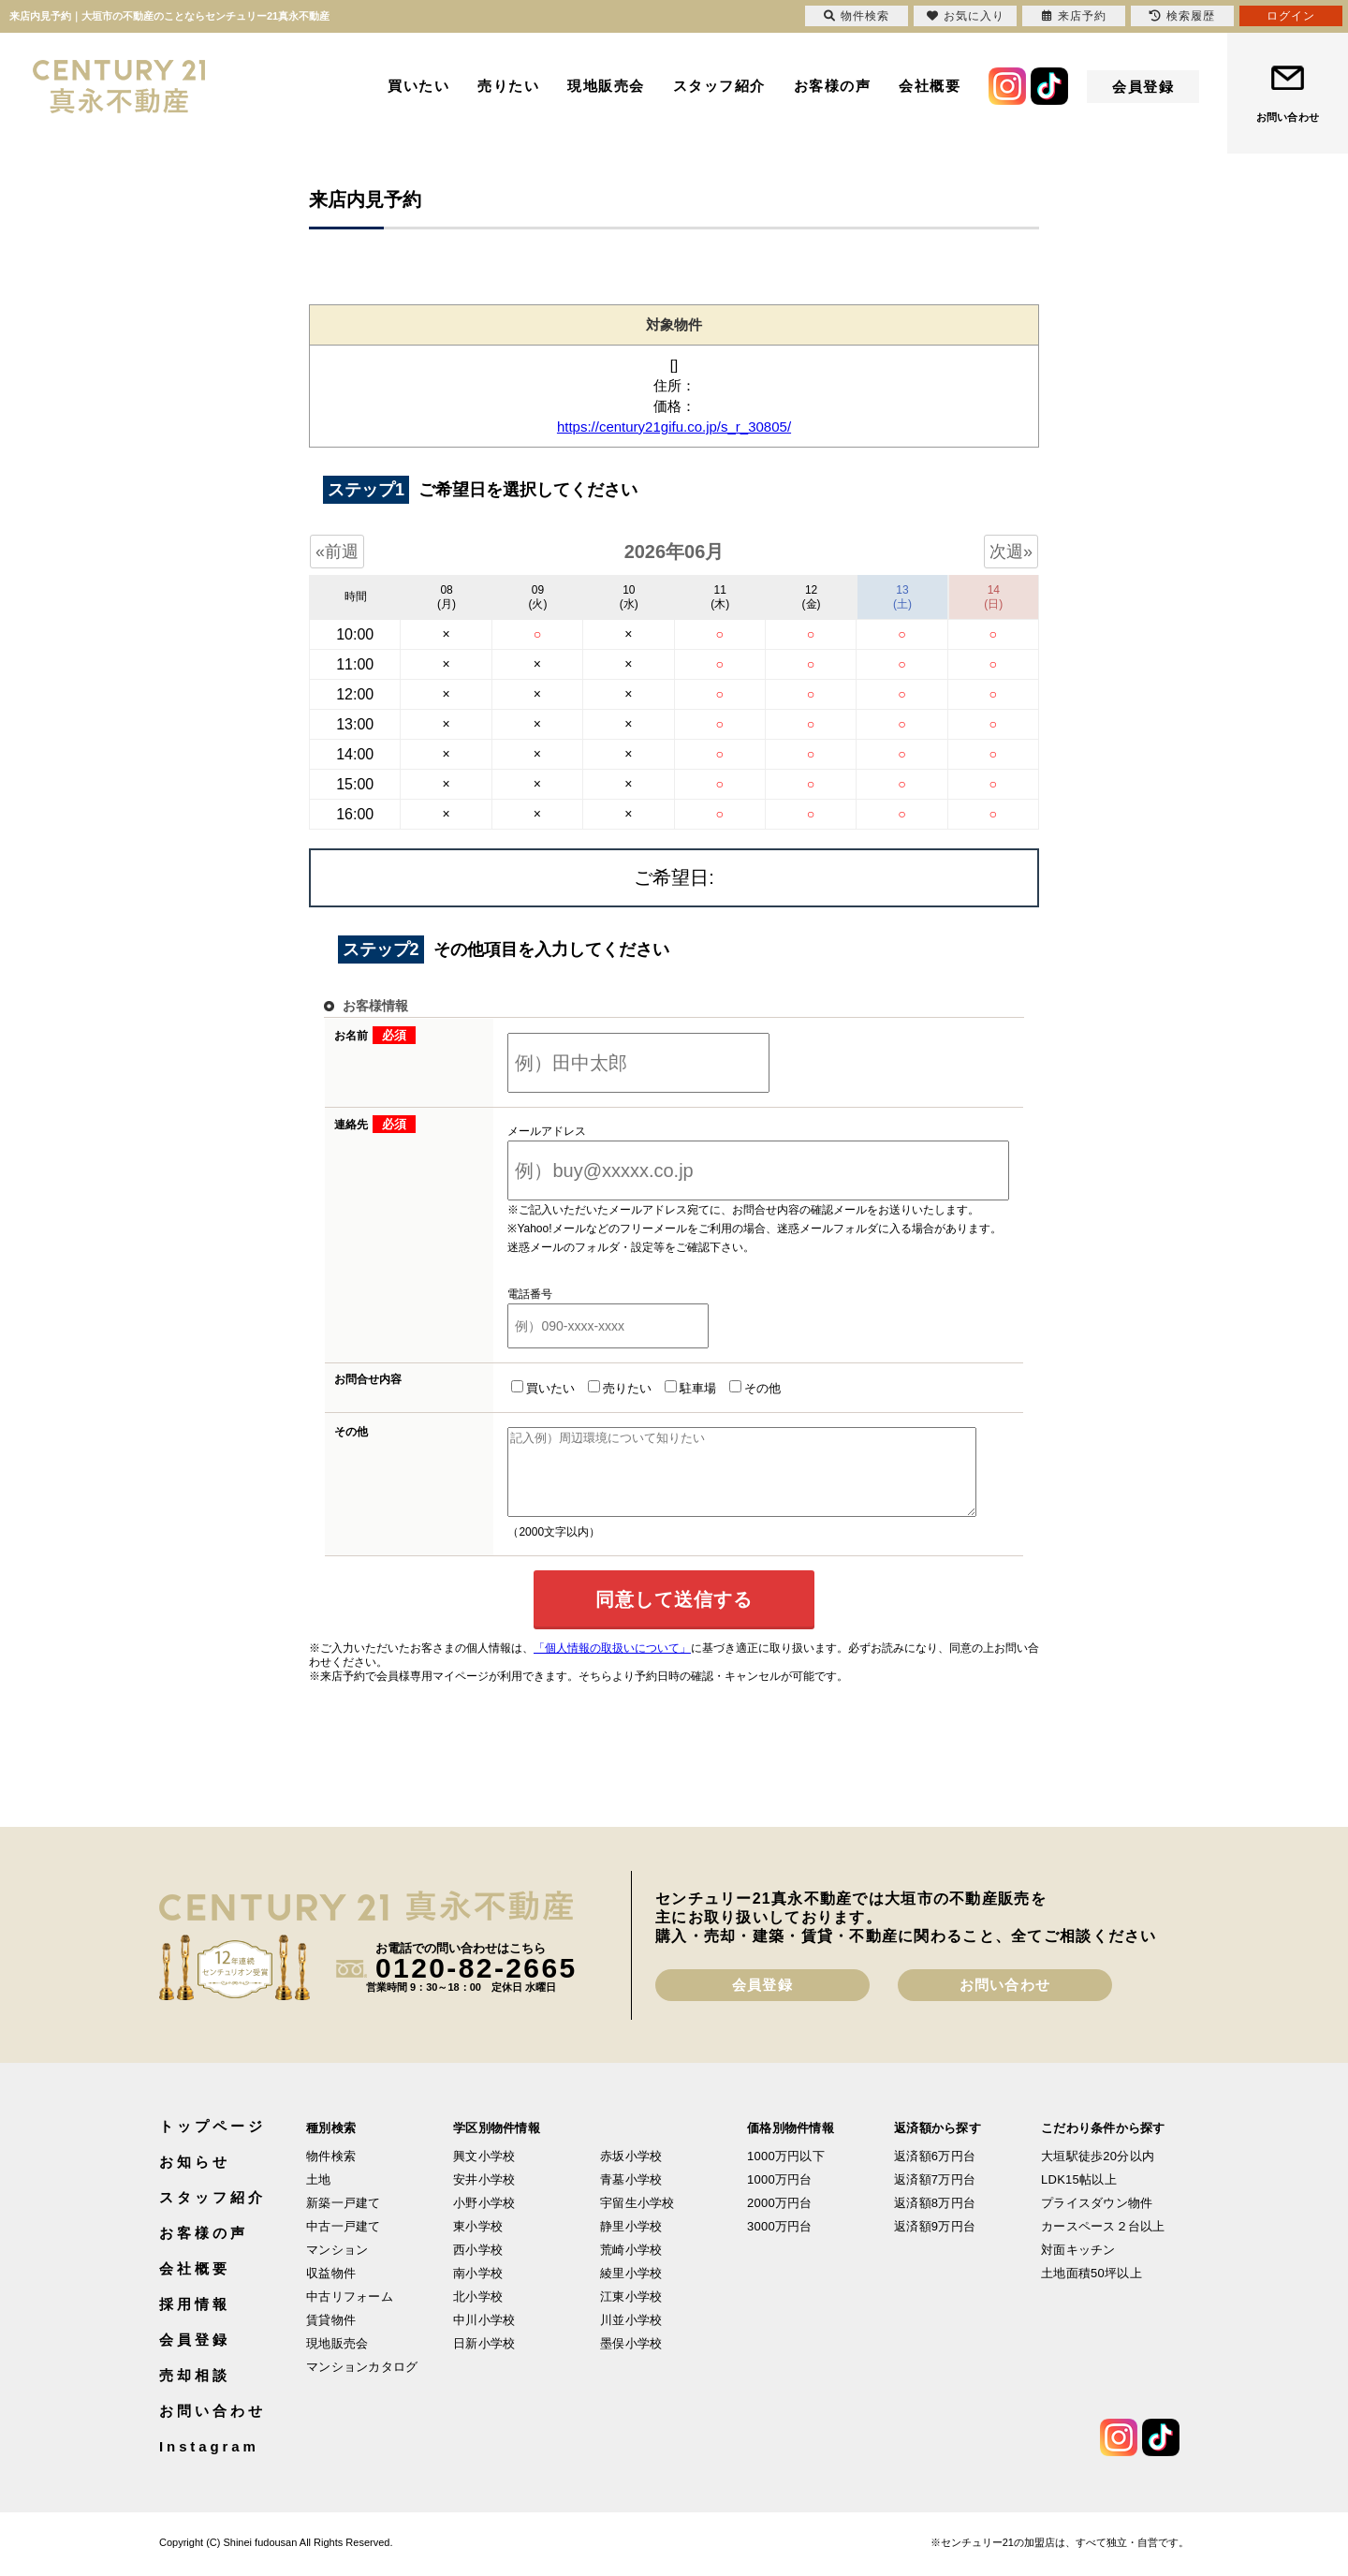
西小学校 (478, 2267)
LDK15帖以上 (1079, 2196)
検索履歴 (1182, 15)
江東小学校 (631, 2313)
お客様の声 (833, 86)
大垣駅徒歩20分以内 (1097, 2173)
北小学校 (478, 2313)
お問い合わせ (1287, 117)
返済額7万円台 (934, 2196)
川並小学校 (631, 2337)
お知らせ (194, 2178)
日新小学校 (484, 2360)
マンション (337, 2267)
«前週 (337, 551)
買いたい (418, 86)
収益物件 (331, 2290)
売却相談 (194, 2392)
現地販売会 (606, 86)
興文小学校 (484, 2173)
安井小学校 (484, 2196)
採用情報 (194, 2321)
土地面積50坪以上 (1091, 2290)
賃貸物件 (331, 2337)
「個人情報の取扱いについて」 (612, 1664)
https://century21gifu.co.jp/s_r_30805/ (674, 426)
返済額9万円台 (934, 2243)
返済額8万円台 (934, 2220)
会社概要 (929, 86)
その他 (731, 1387)
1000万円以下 (786, 2173)
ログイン (1291, 15)
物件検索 (331, 2173)
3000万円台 (780, 2243)
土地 (318, 2196)
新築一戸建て (343, 2220)
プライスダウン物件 (1096, 2220)
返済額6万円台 (934, 2173)
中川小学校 (484, 2337)
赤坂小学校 (631, 2173)
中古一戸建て (343, 2243)
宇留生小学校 (637, 2220)
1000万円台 (780, 2196)
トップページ (212, 2143)
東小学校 (478, 2243)
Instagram (209, 2463)
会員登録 (1143, 87)
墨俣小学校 (631, 2360)
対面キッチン (1078, 2267)
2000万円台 (780, 2220)
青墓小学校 (631, 2196)
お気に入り (965, 15)
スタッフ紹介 (719, 86)
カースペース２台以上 (1103, 2243)
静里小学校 (631, 2243)
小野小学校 (484, 2220)
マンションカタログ (362, 2384)
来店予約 (1074, 15)
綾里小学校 (631, 2290)
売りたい (508, 86)
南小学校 (478, 2290)
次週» (1011, 551)
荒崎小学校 (631, 2267)
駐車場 (667, 1387)
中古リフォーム (349, 2313)
